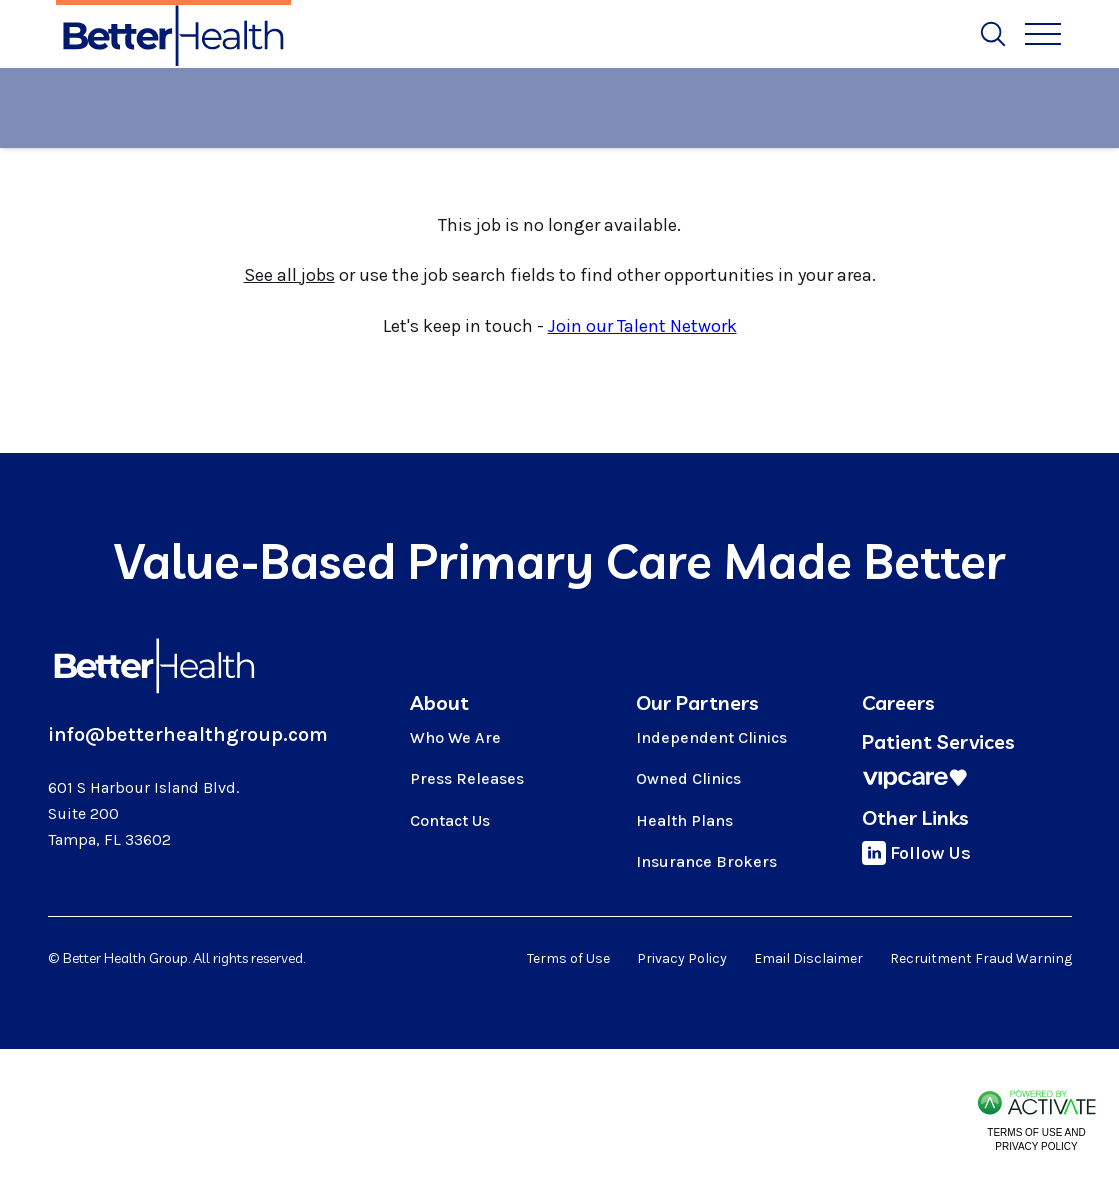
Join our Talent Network (642, 326)
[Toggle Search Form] (993, 34)
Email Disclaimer (808, 958)
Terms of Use (568, 958)
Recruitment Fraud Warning (981, 958)
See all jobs (289, 275)
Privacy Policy (682, 958)
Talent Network (829, 34)
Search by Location (679, 34)
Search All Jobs (423, 34)
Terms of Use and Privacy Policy (1036, 1139)
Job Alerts (545, 34)
